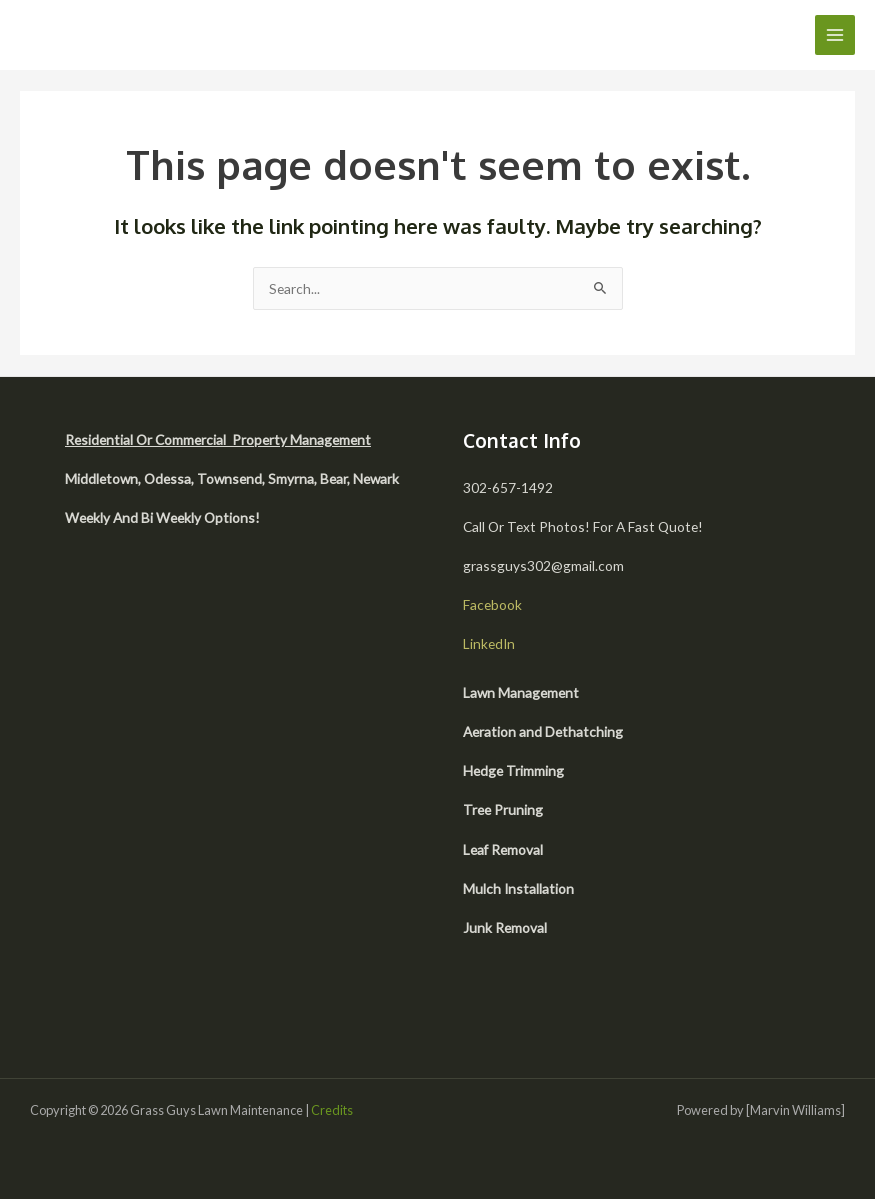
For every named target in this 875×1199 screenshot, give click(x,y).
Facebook (492, 604)
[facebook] (520, 1007)
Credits (332, 1110)
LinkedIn (489, 643)
